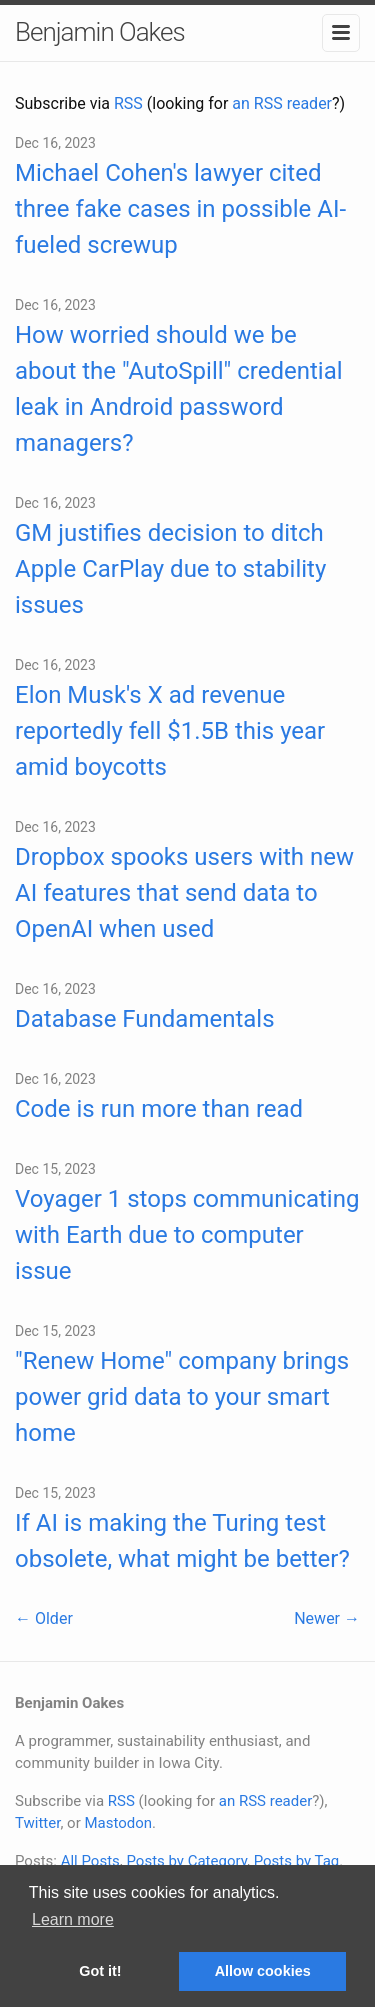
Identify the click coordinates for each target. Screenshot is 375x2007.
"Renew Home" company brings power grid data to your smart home (182, 1397)
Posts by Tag (297, 1861)
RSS (128, 103)
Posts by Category (186, 1861)
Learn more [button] (73, 1919)
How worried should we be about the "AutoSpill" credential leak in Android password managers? (179, 389)
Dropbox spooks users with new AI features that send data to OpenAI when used (184, 893)
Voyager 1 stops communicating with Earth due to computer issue (187, 1235)
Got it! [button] (100, 1971)
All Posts (90, 1861)
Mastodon (118, 1823)
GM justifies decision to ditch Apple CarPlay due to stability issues (170, 569)
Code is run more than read (159, 1109)
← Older (44, 1618)
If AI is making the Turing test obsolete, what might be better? (182, 1541)
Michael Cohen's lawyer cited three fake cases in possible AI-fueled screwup (180, 209)
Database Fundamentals (145, 1019)
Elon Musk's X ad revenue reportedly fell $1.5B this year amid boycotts (170, 731)
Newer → (327, 1618)
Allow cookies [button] (263, 1971)
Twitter (37, 1823)
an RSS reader (282, 103)
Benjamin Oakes (100, 32)
